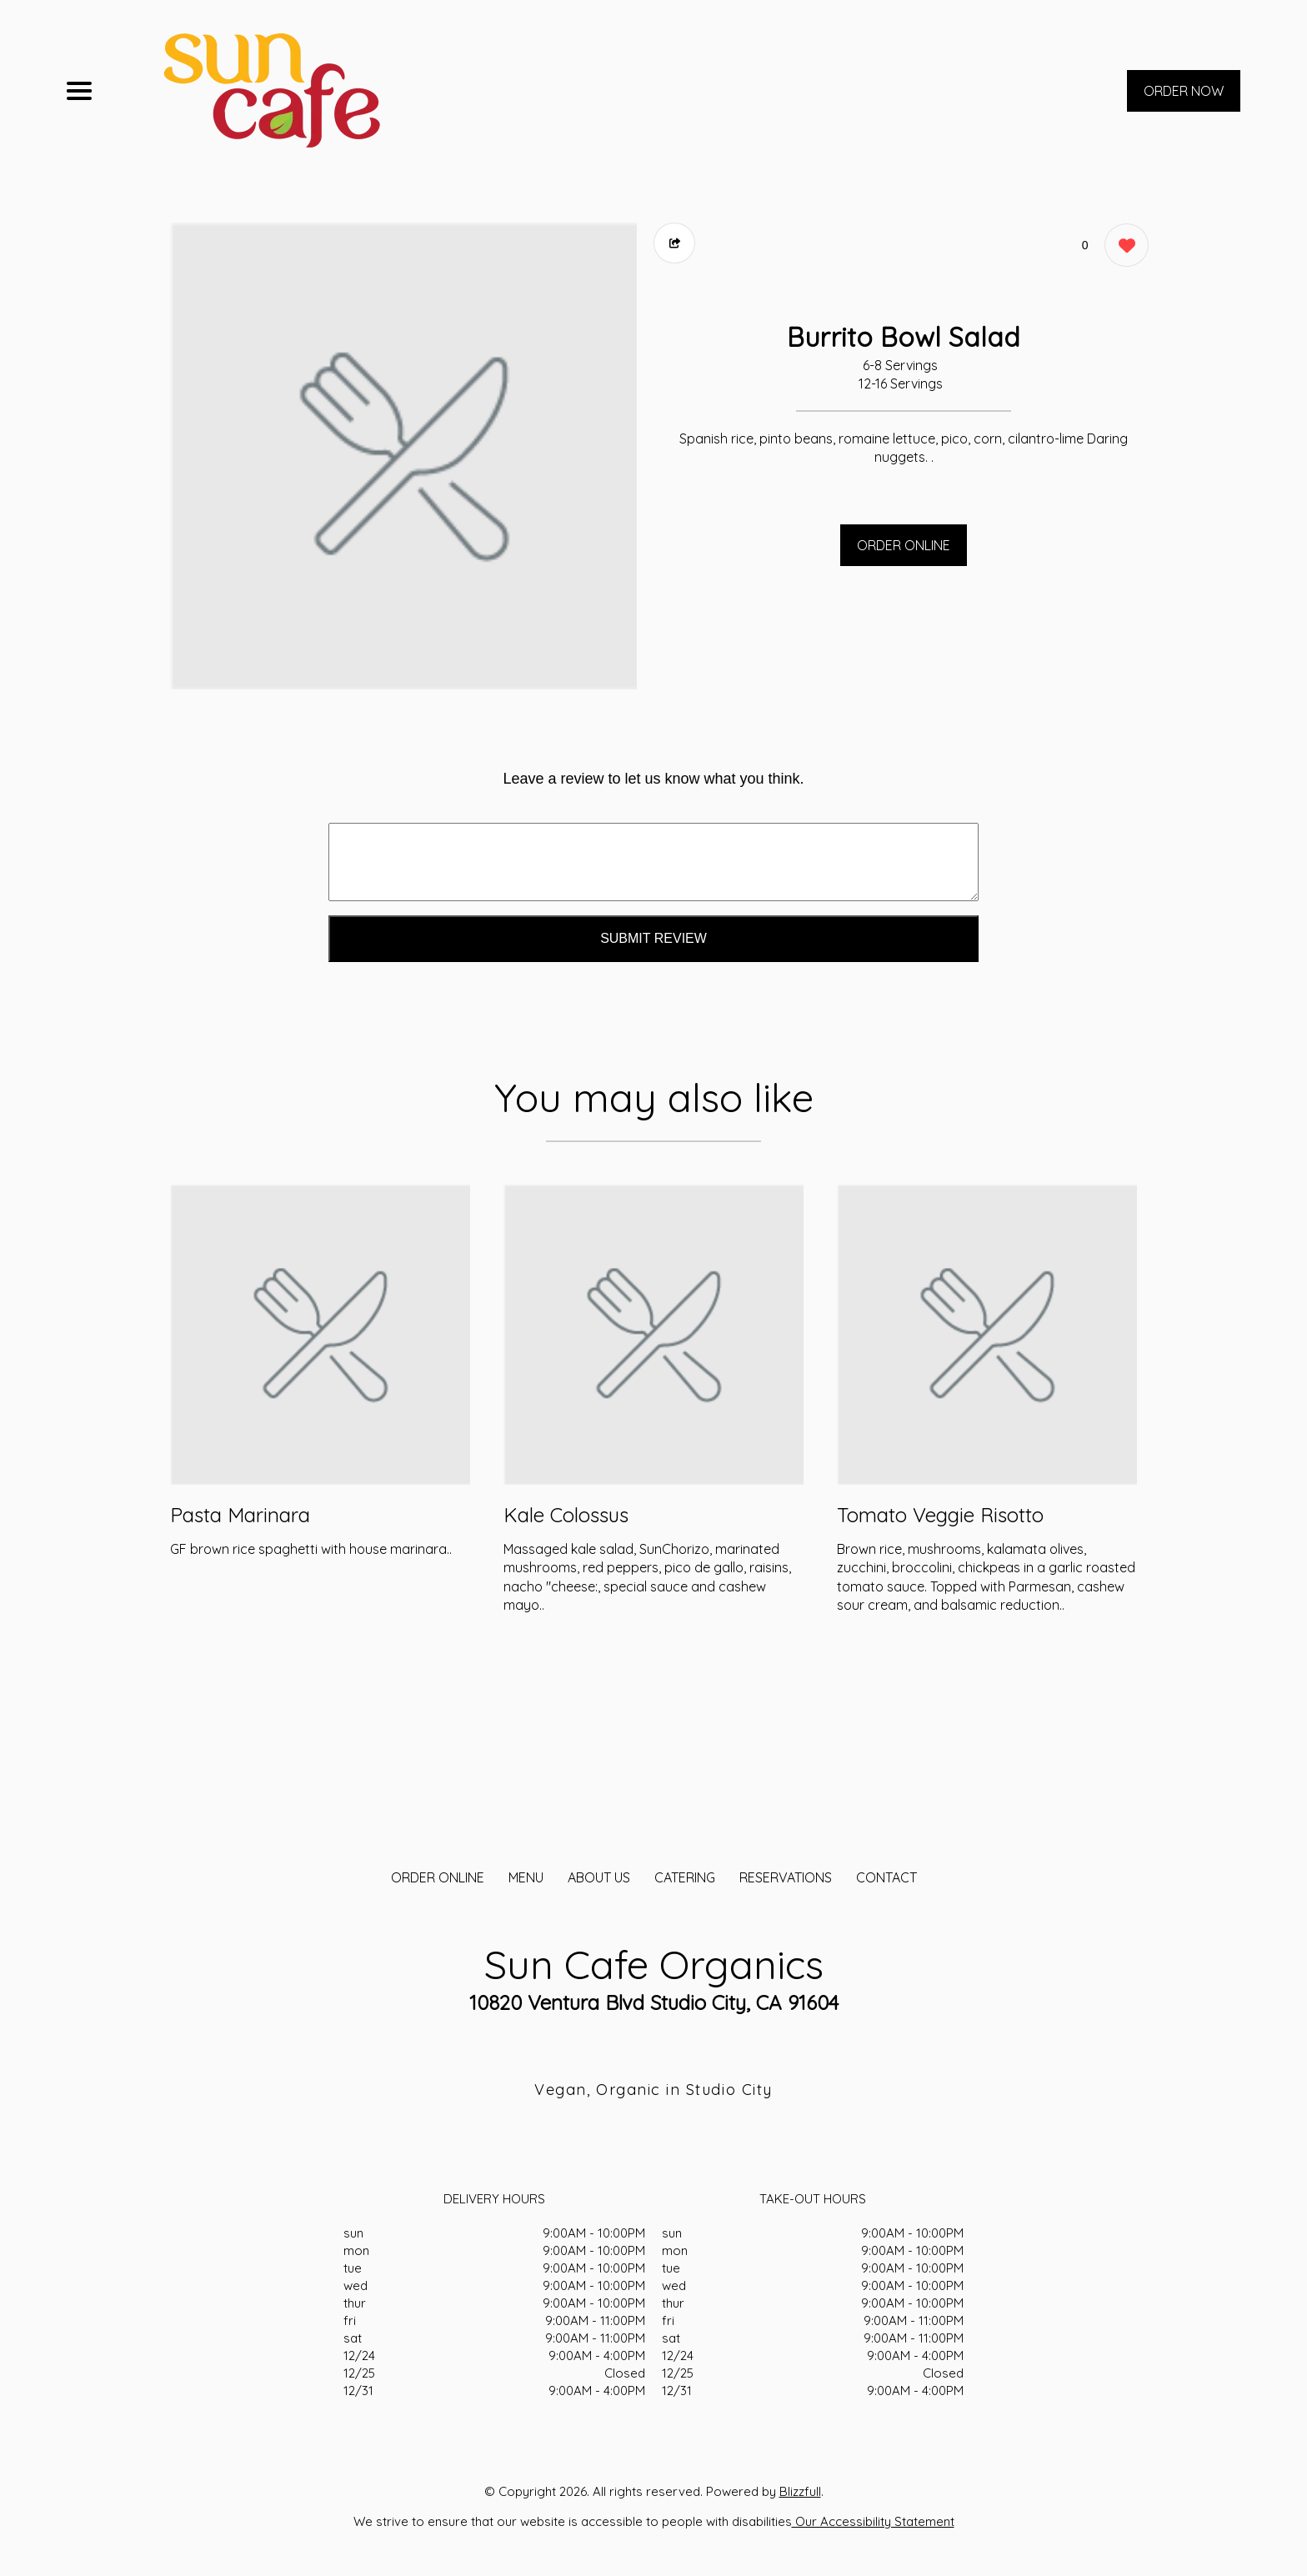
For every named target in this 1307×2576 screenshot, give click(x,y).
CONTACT (886, 1877)
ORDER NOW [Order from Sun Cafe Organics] (1184, 91)
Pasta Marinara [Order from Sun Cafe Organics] (240, 1514)
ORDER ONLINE (903, 545)
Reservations (785, 1877)
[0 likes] (1122, 247)
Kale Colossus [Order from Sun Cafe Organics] (565, 1514)
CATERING (684, 1877)
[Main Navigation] (79, 91)
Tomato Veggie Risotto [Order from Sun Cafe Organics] (940, 1514)
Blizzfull (800, 2491)
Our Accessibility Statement (873, 2521)
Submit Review (653, 938)
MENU (525, 1877)
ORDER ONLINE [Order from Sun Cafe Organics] (437, 1877)
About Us (599, 1877)
